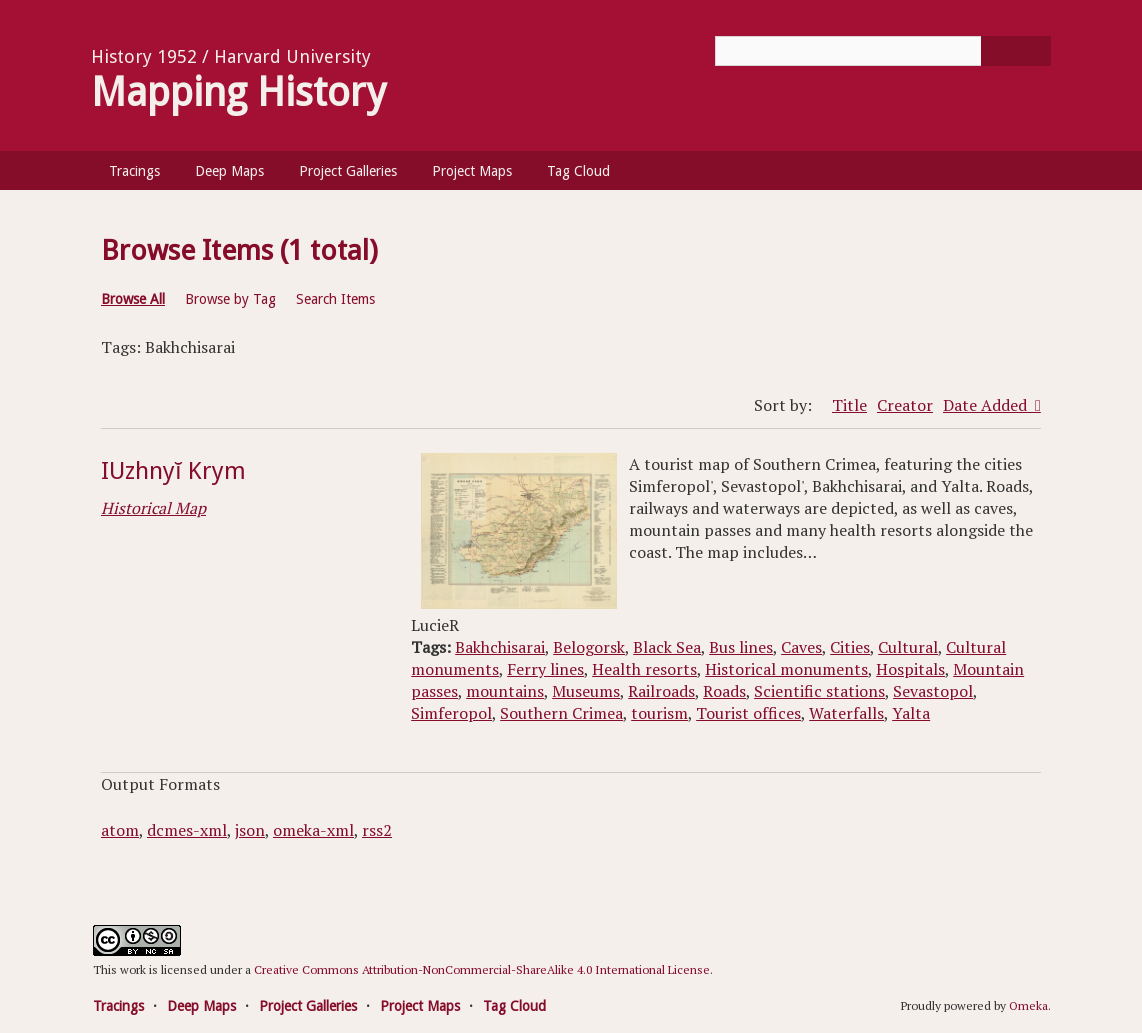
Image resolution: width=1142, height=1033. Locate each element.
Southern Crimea (561, 713)
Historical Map (153, 508)
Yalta (911, 713)
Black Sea (667, 647)
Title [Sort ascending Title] (849, 405)
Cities (850, 647)
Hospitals (910, 669)
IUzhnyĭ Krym (173, 471)
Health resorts (644, 669)
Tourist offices (748, 713)
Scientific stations (819, 691)
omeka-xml (313, 830)
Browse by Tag (230, 299)
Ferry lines (545, 669)
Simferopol (451, 713)
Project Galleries (348, 171)
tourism (659, 713)
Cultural (908, 647)
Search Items (335, 299)
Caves (801, 647)
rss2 (377, 830)
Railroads (661, 691)
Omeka (1028, 1005)
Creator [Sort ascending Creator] (905, 405)
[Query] (883, 51)
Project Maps (472, 171)
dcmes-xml (187, 830)
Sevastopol (933, 691)
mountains (505, 691)
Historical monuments (786, 669)
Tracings (134, 171)
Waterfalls (846, 713)
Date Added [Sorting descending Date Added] (987, 405)
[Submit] (1016, 51)
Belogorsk (589, 647)
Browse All (133, 299)
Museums (586, 691)
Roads (724, 691)
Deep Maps (229, 171)
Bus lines (741, 647)
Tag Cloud (578, 171)
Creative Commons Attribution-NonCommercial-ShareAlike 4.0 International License (482, 969)
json (250, 830)
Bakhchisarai (500, 647)
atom (120, 830)
